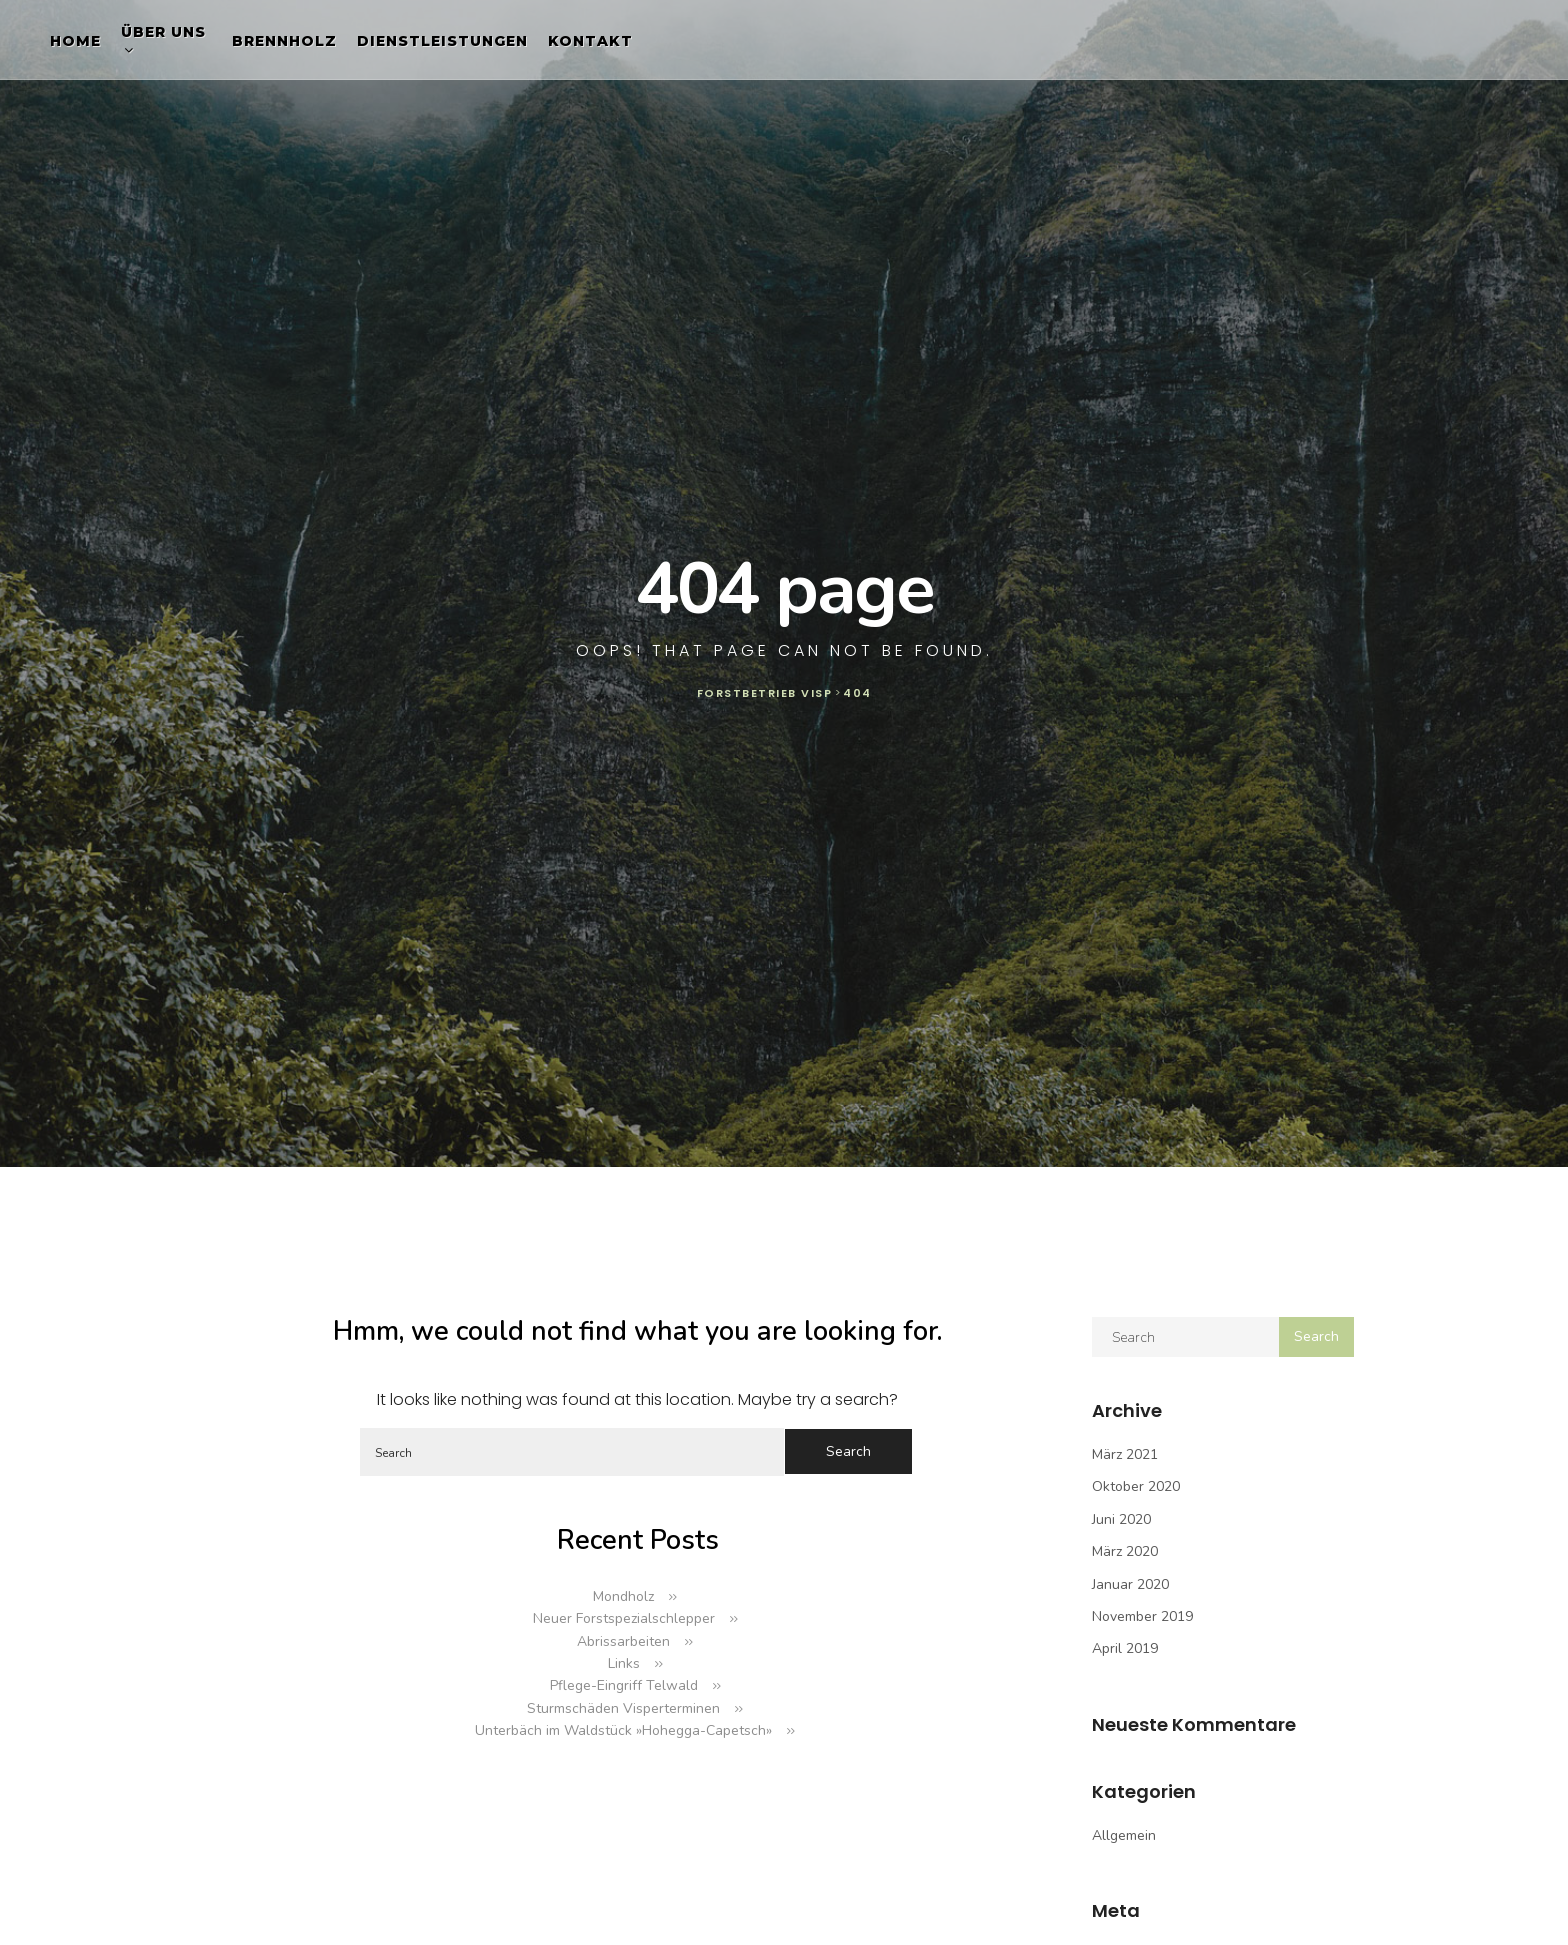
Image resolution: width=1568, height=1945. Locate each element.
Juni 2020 (1121, 1519)
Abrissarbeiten (623, 1641)
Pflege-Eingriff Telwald (624, 1685)
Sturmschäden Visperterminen (623, 1708)
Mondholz (623, 1596)
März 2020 (1125, 1551)
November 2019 (1142, 1616)
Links (624, 1663)
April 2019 (1125, 1648)
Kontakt (590, 41)
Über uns (163, 32)
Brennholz (284, 41)
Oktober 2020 (1136, 1486)
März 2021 (1125, 1454)
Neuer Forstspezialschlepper (624, 1618)
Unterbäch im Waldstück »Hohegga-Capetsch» (623, 1730)
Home (75, 41)
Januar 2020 (1130, 1584)
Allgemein (1124, 1835)
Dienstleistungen (442, 41)
